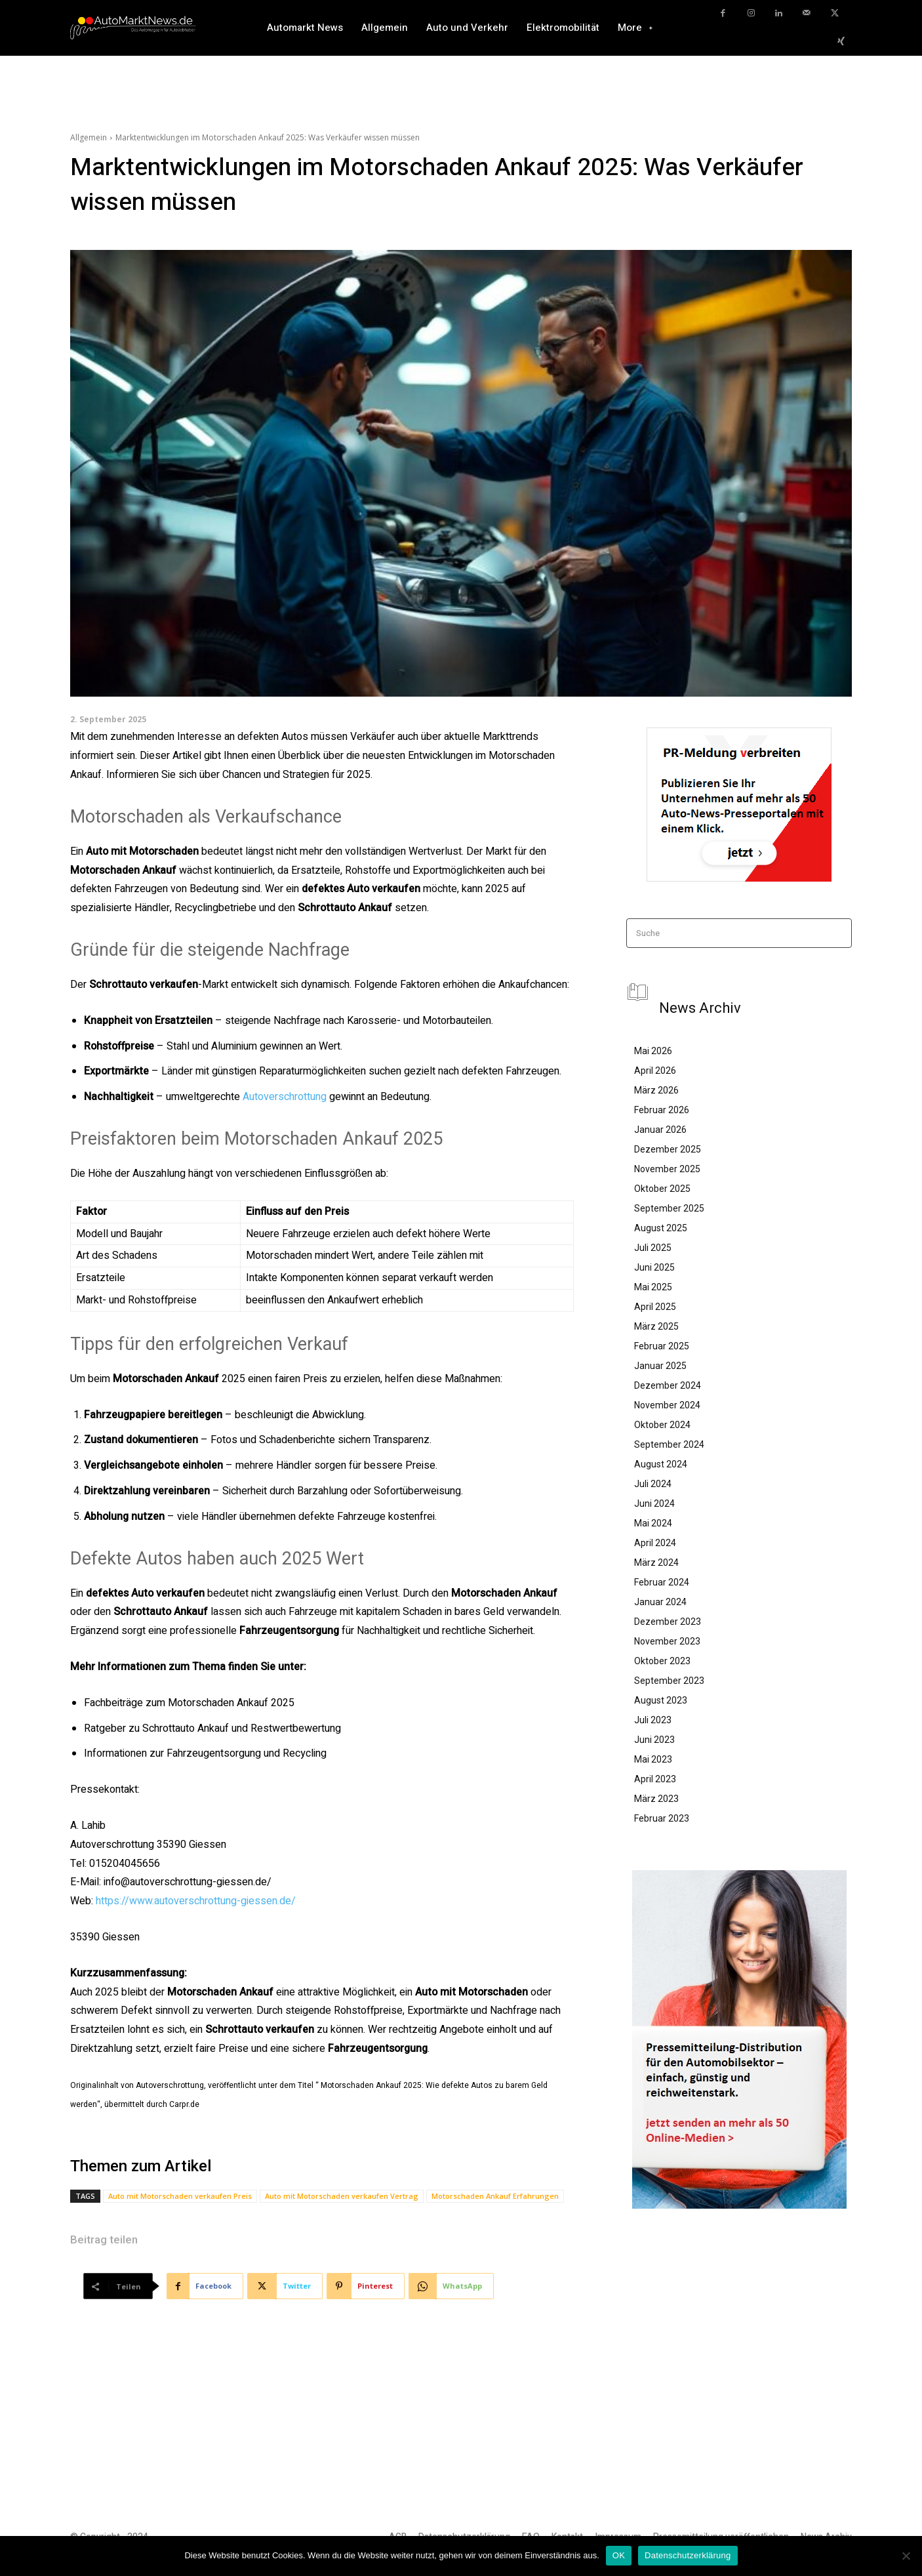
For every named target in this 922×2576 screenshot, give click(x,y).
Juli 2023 (652, 1720)
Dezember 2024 (667, 1385)
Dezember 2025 (667, 1149)
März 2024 (656, 1562)
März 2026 (656, 1090)
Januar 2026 (660, 1129)
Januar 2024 (660, 1602)
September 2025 (669, 1208)
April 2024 (655, 1543)
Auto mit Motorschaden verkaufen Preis (180, 2196)
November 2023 (667, 1641)
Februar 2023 (661, 1818)
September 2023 (669, 1680)
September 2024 (669, 1444)
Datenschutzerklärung (688, 2555)
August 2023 (660, 1700)
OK (618, 2555)
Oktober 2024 (662, 1425)
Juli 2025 (652, 1247)
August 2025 (660, 1228)
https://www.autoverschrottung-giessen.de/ (196, 1901)
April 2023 (655, 1779)
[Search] (838, 933)
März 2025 (656, 1326)
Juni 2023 (654, 1739)
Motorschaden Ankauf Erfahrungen (495, 2196)
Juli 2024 (652, 1484)
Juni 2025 (654, 1267)
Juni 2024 (654, 1503)
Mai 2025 (653, 1287)
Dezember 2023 (667, 1621)
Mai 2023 (653, 1759)
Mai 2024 (653, 1523)
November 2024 (667, 1405)
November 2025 (667, 1169)
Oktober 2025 (662, 1188)
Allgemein (88, 137)
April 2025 (655, 1306)
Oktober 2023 (662, 1661)
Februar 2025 (661, 1346)
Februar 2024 (661, 1582)
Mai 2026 (653, 1051)
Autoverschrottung (285, 1097)
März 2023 (656, 1798)
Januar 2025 (660, 1365)
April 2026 (655, 1070)
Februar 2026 (661, 1110)
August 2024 (660, 1464)
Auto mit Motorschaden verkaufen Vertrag (341, 2196)
